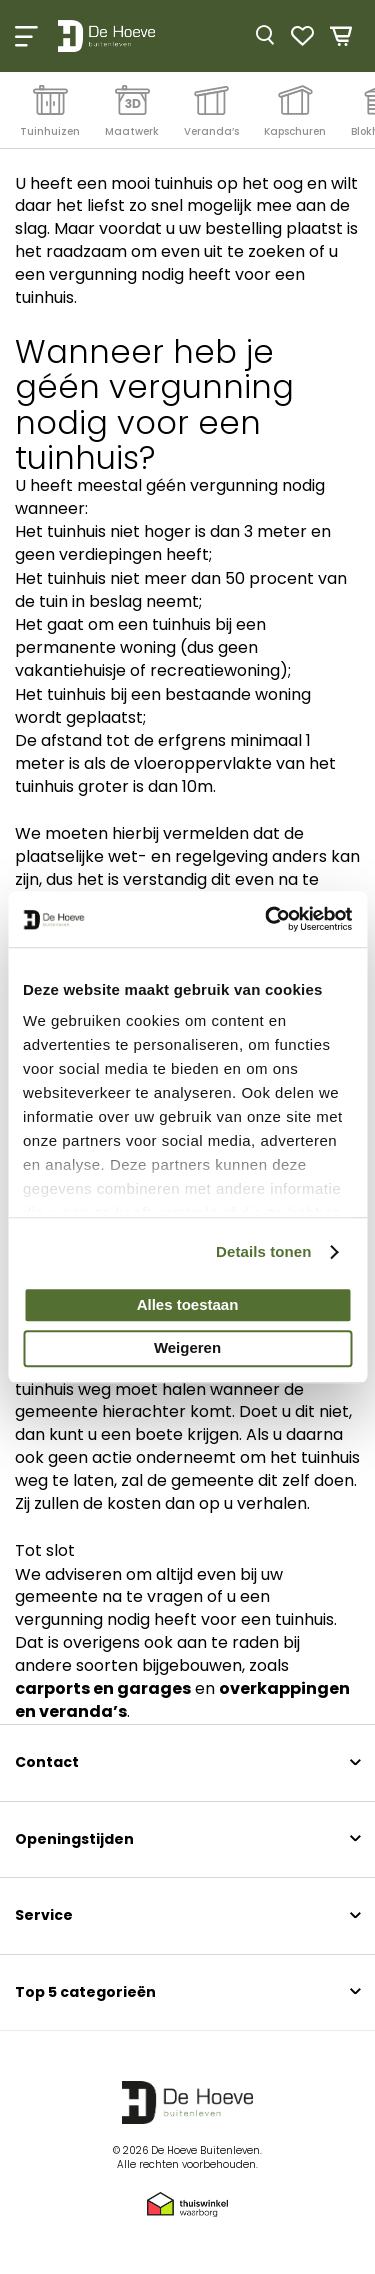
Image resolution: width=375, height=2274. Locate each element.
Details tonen (263, 1251)
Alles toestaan (188, 1304)
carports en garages (103, 1688)
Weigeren (187, 1348)
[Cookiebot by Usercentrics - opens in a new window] (267, 919)
